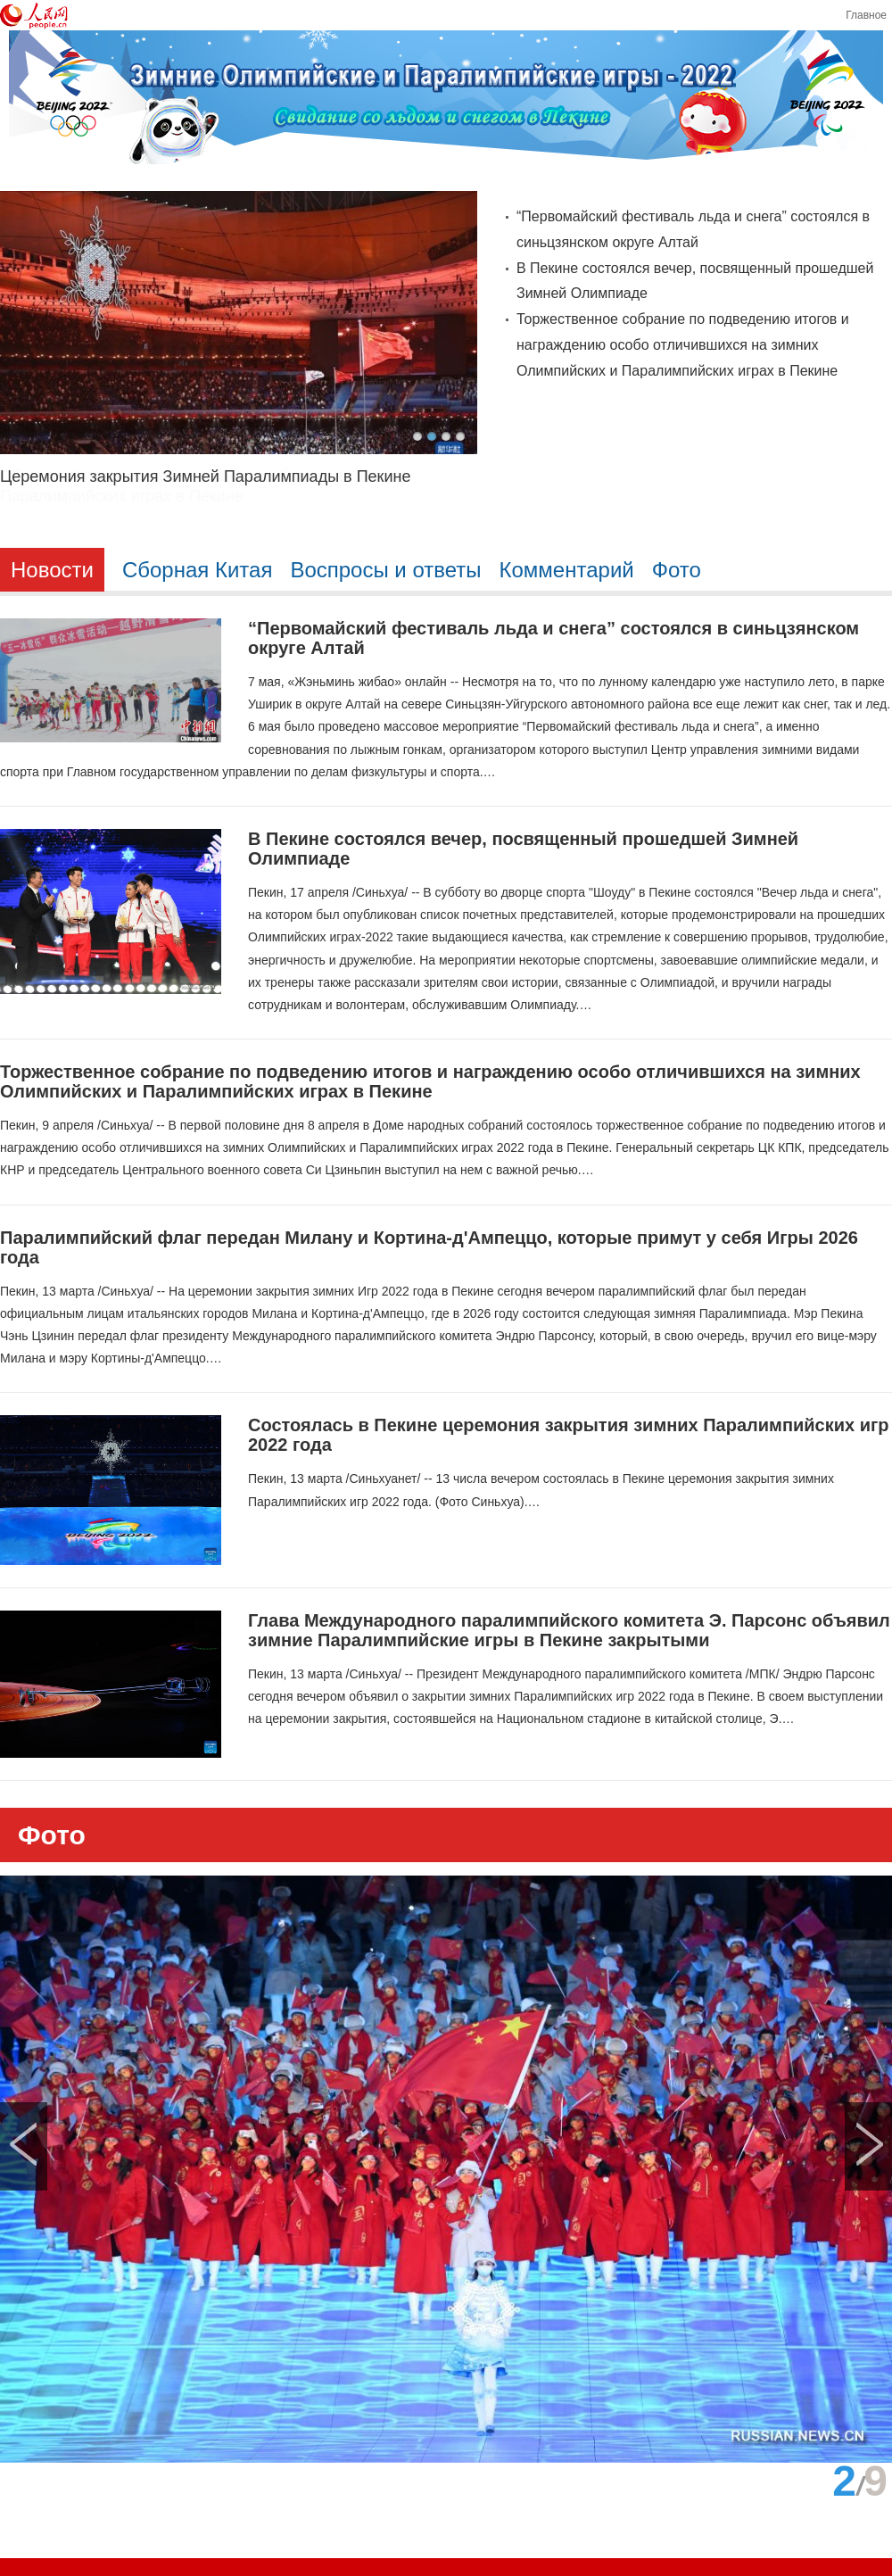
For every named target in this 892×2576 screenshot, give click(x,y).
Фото (52, 1835)
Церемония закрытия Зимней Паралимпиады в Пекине (205, 476)
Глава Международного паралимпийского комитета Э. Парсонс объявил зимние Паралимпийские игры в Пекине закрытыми (569, 1630)
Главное (866, 15)
